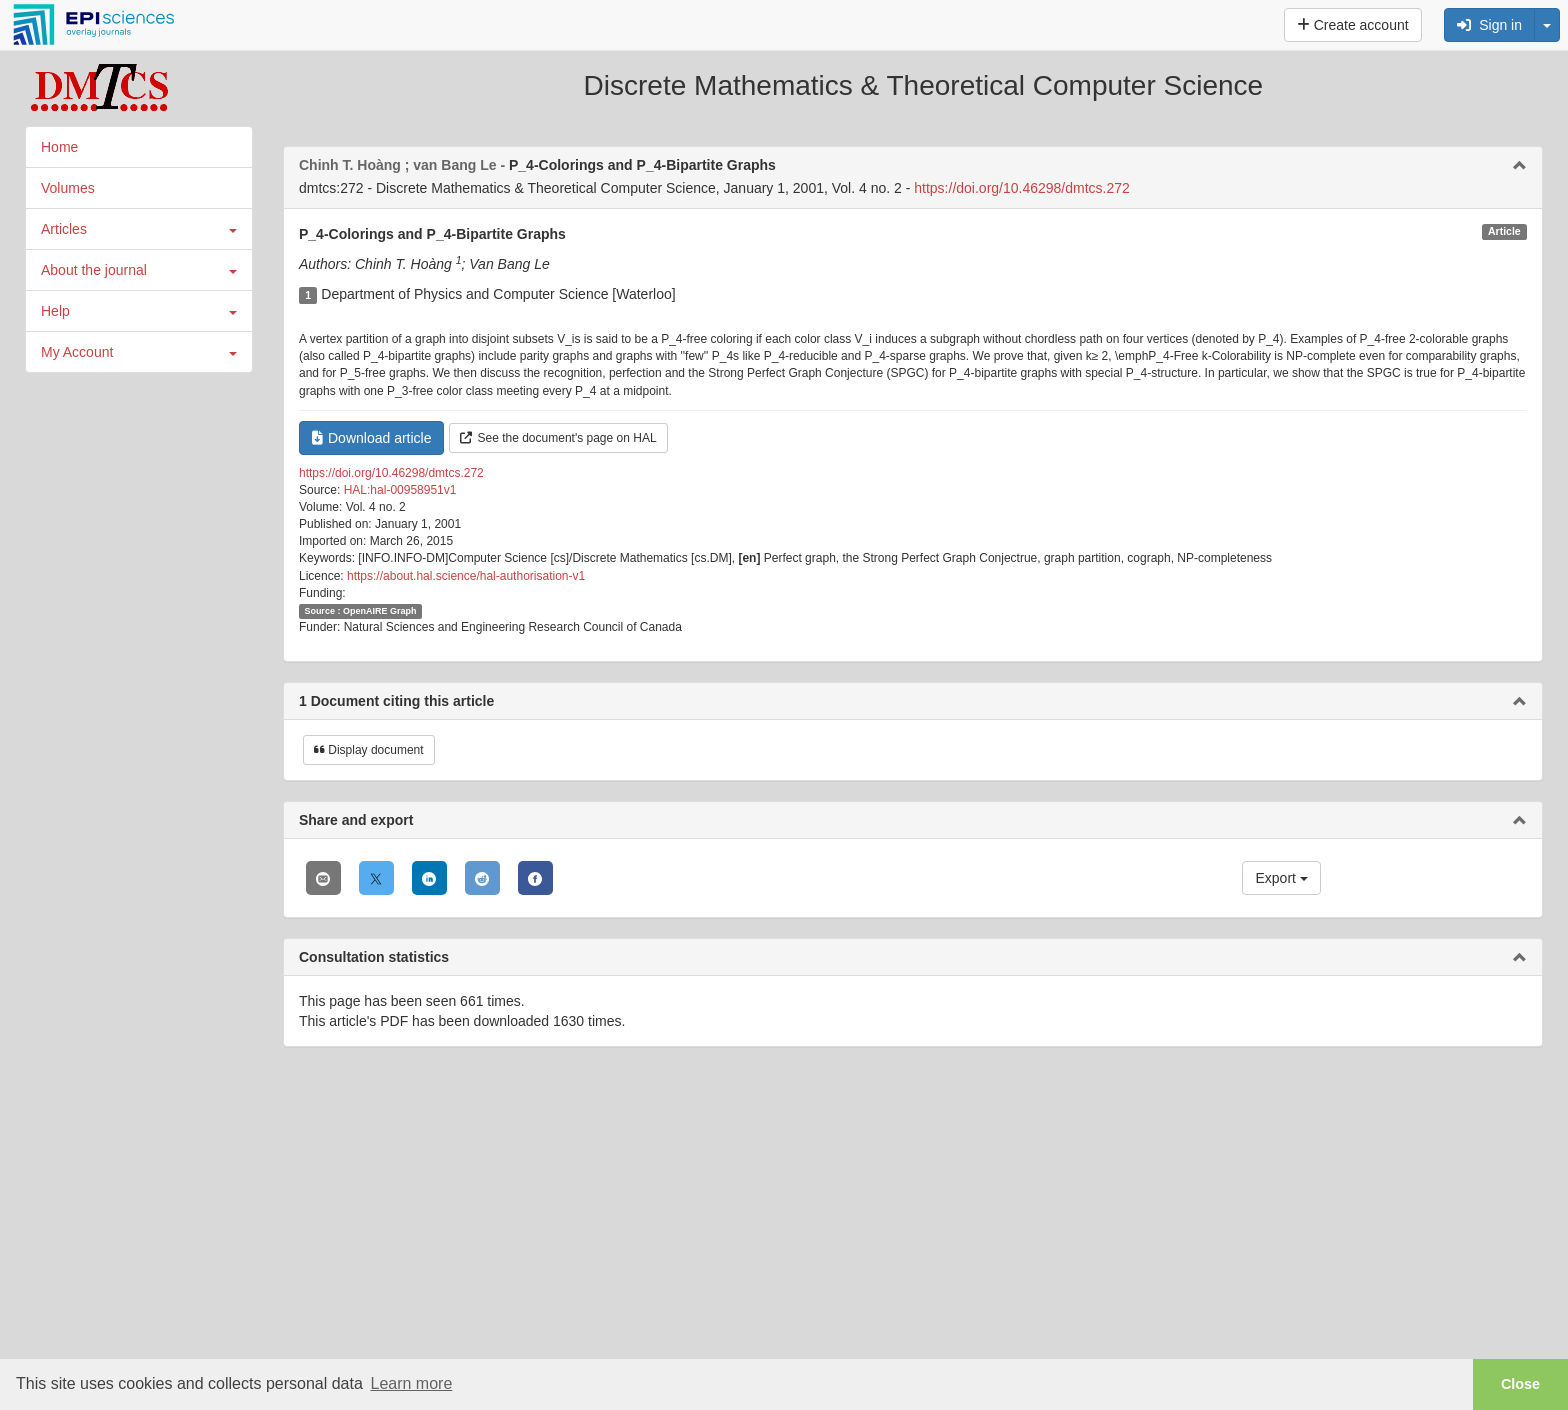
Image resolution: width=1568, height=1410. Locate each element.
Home (59, 147)
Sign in (1489, 25)
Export (1281, 878)
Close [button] (1520, 1384)
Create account (1353, 25)
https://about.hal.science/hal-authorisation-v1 (466, 576)
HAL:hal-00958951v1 (400, 490)
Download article (372, 438)
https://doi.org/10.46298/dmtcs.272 (1022, 188)
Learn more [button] (411, 1383)
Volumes (68, 188)
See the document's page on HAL (558, 438)
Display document (369, 750)
